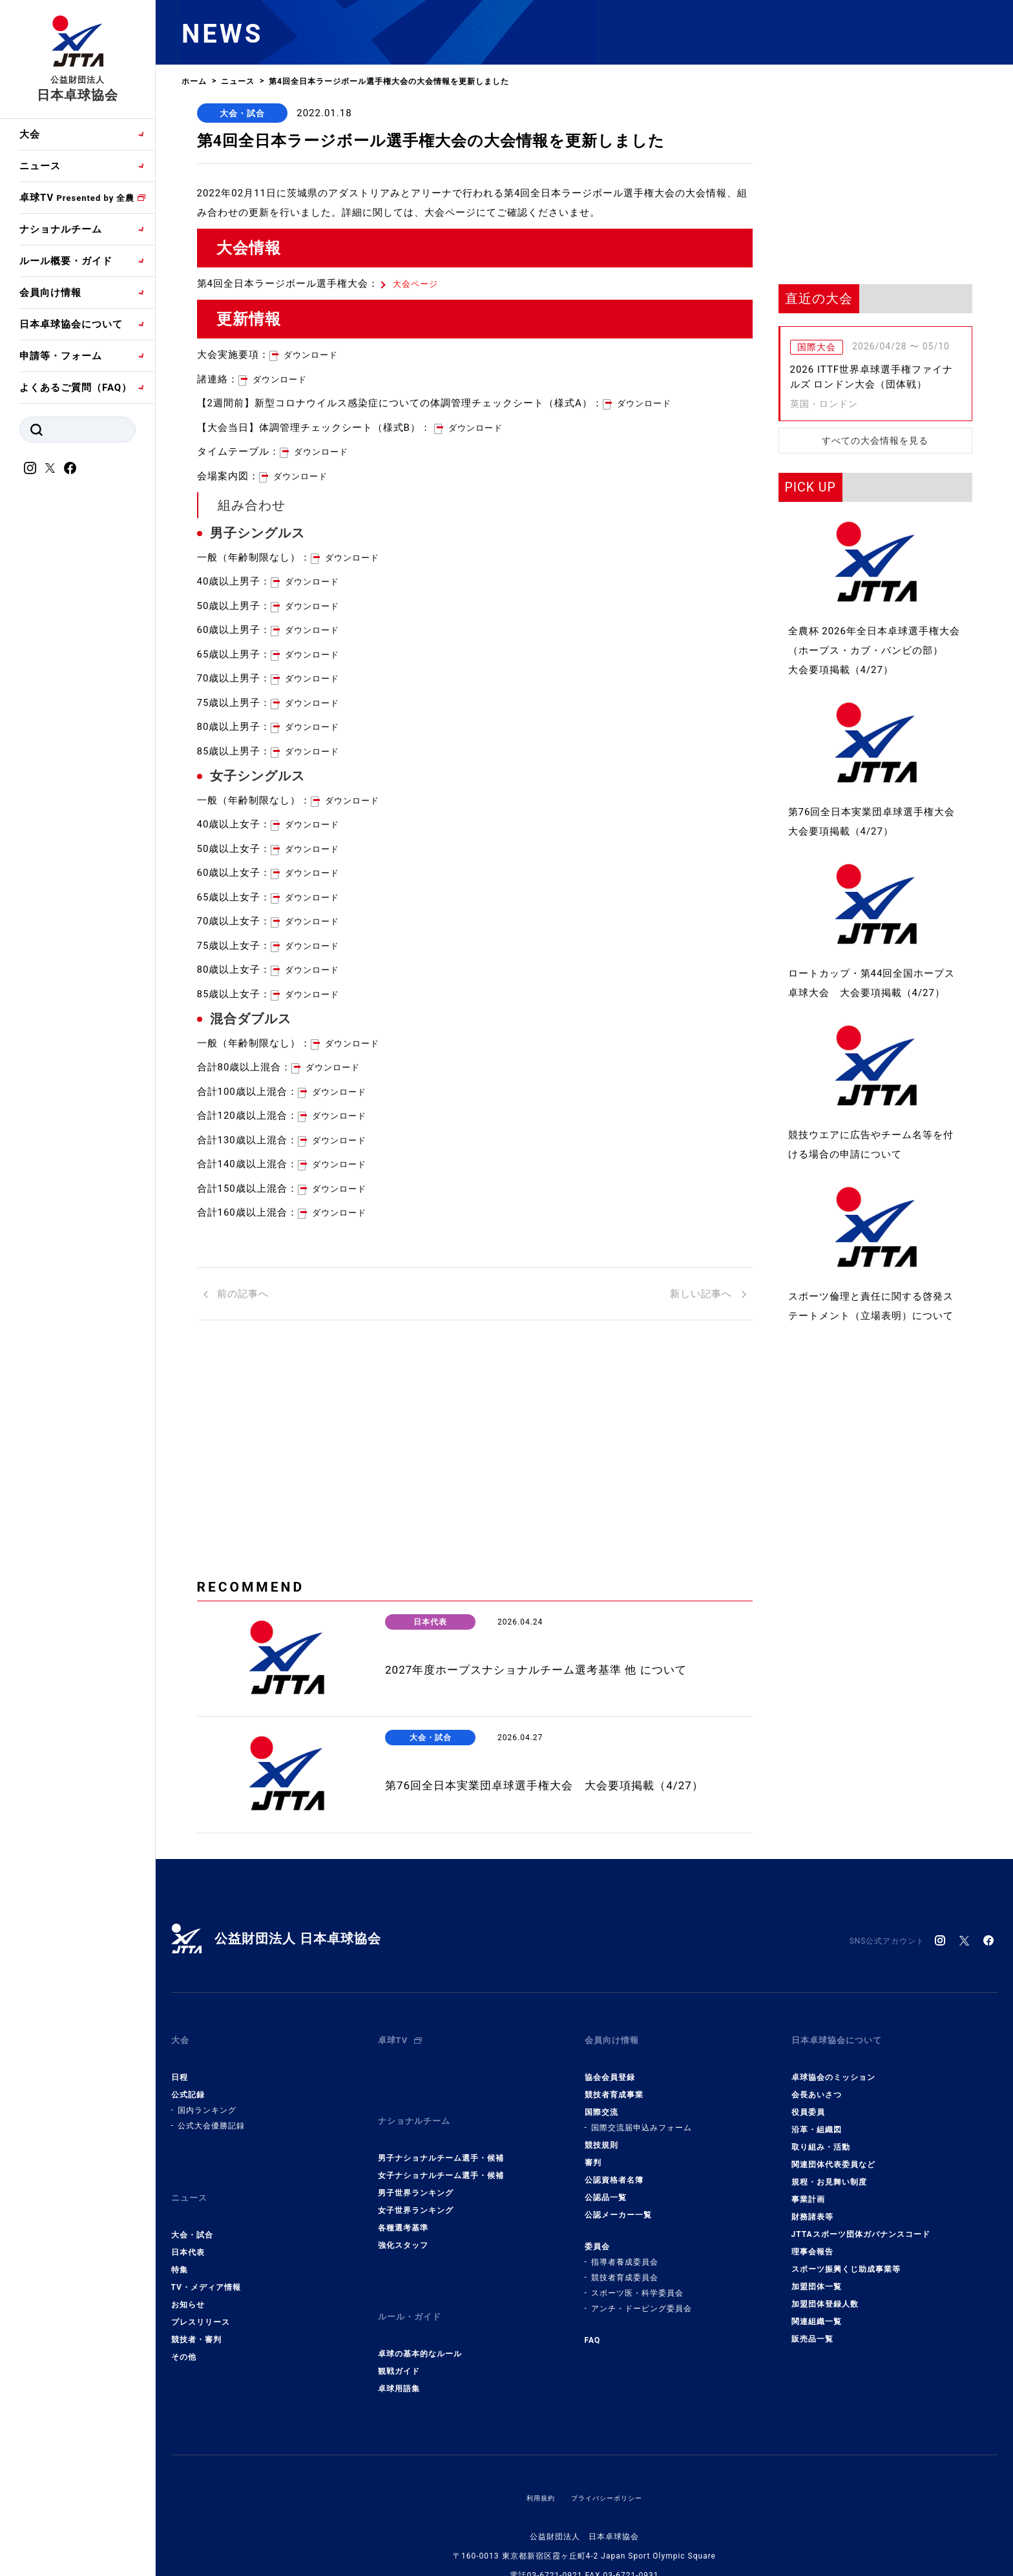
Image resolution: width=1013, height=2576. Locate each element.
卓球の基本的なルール (420, 2319)
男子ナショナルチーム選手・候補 (441, 2136)
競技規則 (601, 2136)
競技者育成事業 (614, 2085)
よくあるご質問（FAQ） (75, 387)
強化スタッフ (403, 2223)
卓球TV (76, 197)
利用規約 (534, 2463)
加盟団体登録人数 (825, 2295)
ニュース (40, 166)
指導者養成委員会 (624, 2253)
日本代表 (188, 2230)
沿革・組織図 (816, 2120)
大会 (29, 134)
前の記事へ (236, 1298)
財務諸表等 (812, 2207)
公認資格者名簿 (614, 2171)
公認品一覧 (606, 2188)
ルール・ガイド (414, 2289)
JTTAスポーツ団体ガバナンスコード (860, 2225)
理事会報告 (812, 2242)
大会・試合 (242, 113)
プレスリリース (200, 2300)
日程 (179, 2068)
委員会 (597, 2237)
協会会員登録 (610, 2068)
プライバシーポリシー (609, 2463)
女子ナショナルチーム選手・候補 (441, 2153)
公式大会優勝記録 (211, 2116)
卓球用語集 (399, 2354)
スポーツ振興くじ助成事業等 (846, 2260)
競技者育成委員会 (624, 2268)
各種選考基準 (403, 2205)
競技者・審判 (196, 2317)
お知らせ (188, 2282)
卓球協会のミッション (833, 2068)
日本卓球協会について (71, 324)
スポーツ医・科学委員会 (637, 2284)
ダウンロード (315, 358)
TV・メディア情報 (206, 2265)
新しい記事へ (708, 1298)
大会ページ (418, 287)
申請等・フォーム (60, 356)
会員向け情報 (50, 292)
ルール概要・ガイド (65, 261)
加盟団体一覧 (816, 2277)
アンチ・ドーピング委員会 (641, 2299)
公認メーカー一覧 (618, 2205)
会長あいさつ (816, 2085)
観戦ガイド (399, 2337)
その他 (183, 2335)
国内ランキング (207, 2101)
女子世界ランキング (416, 2188)
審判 (593, 2153)
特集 (179, 2247)
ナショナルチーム (60, 229)
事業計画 (808, 2190)
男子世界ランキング (416, 2171)
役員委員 (808, 2103)
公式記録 (188, 2085)
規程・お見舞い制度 (829, 2172)
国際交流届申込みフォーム (641, 2118)
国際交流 (601, 2103)
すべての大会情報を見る (875, 440)
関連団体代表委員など (833, 2155)
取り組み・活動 (820, 2138)
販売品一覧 (812, 2329)
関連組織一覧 (816, 2312)
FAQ (593, 2331)
